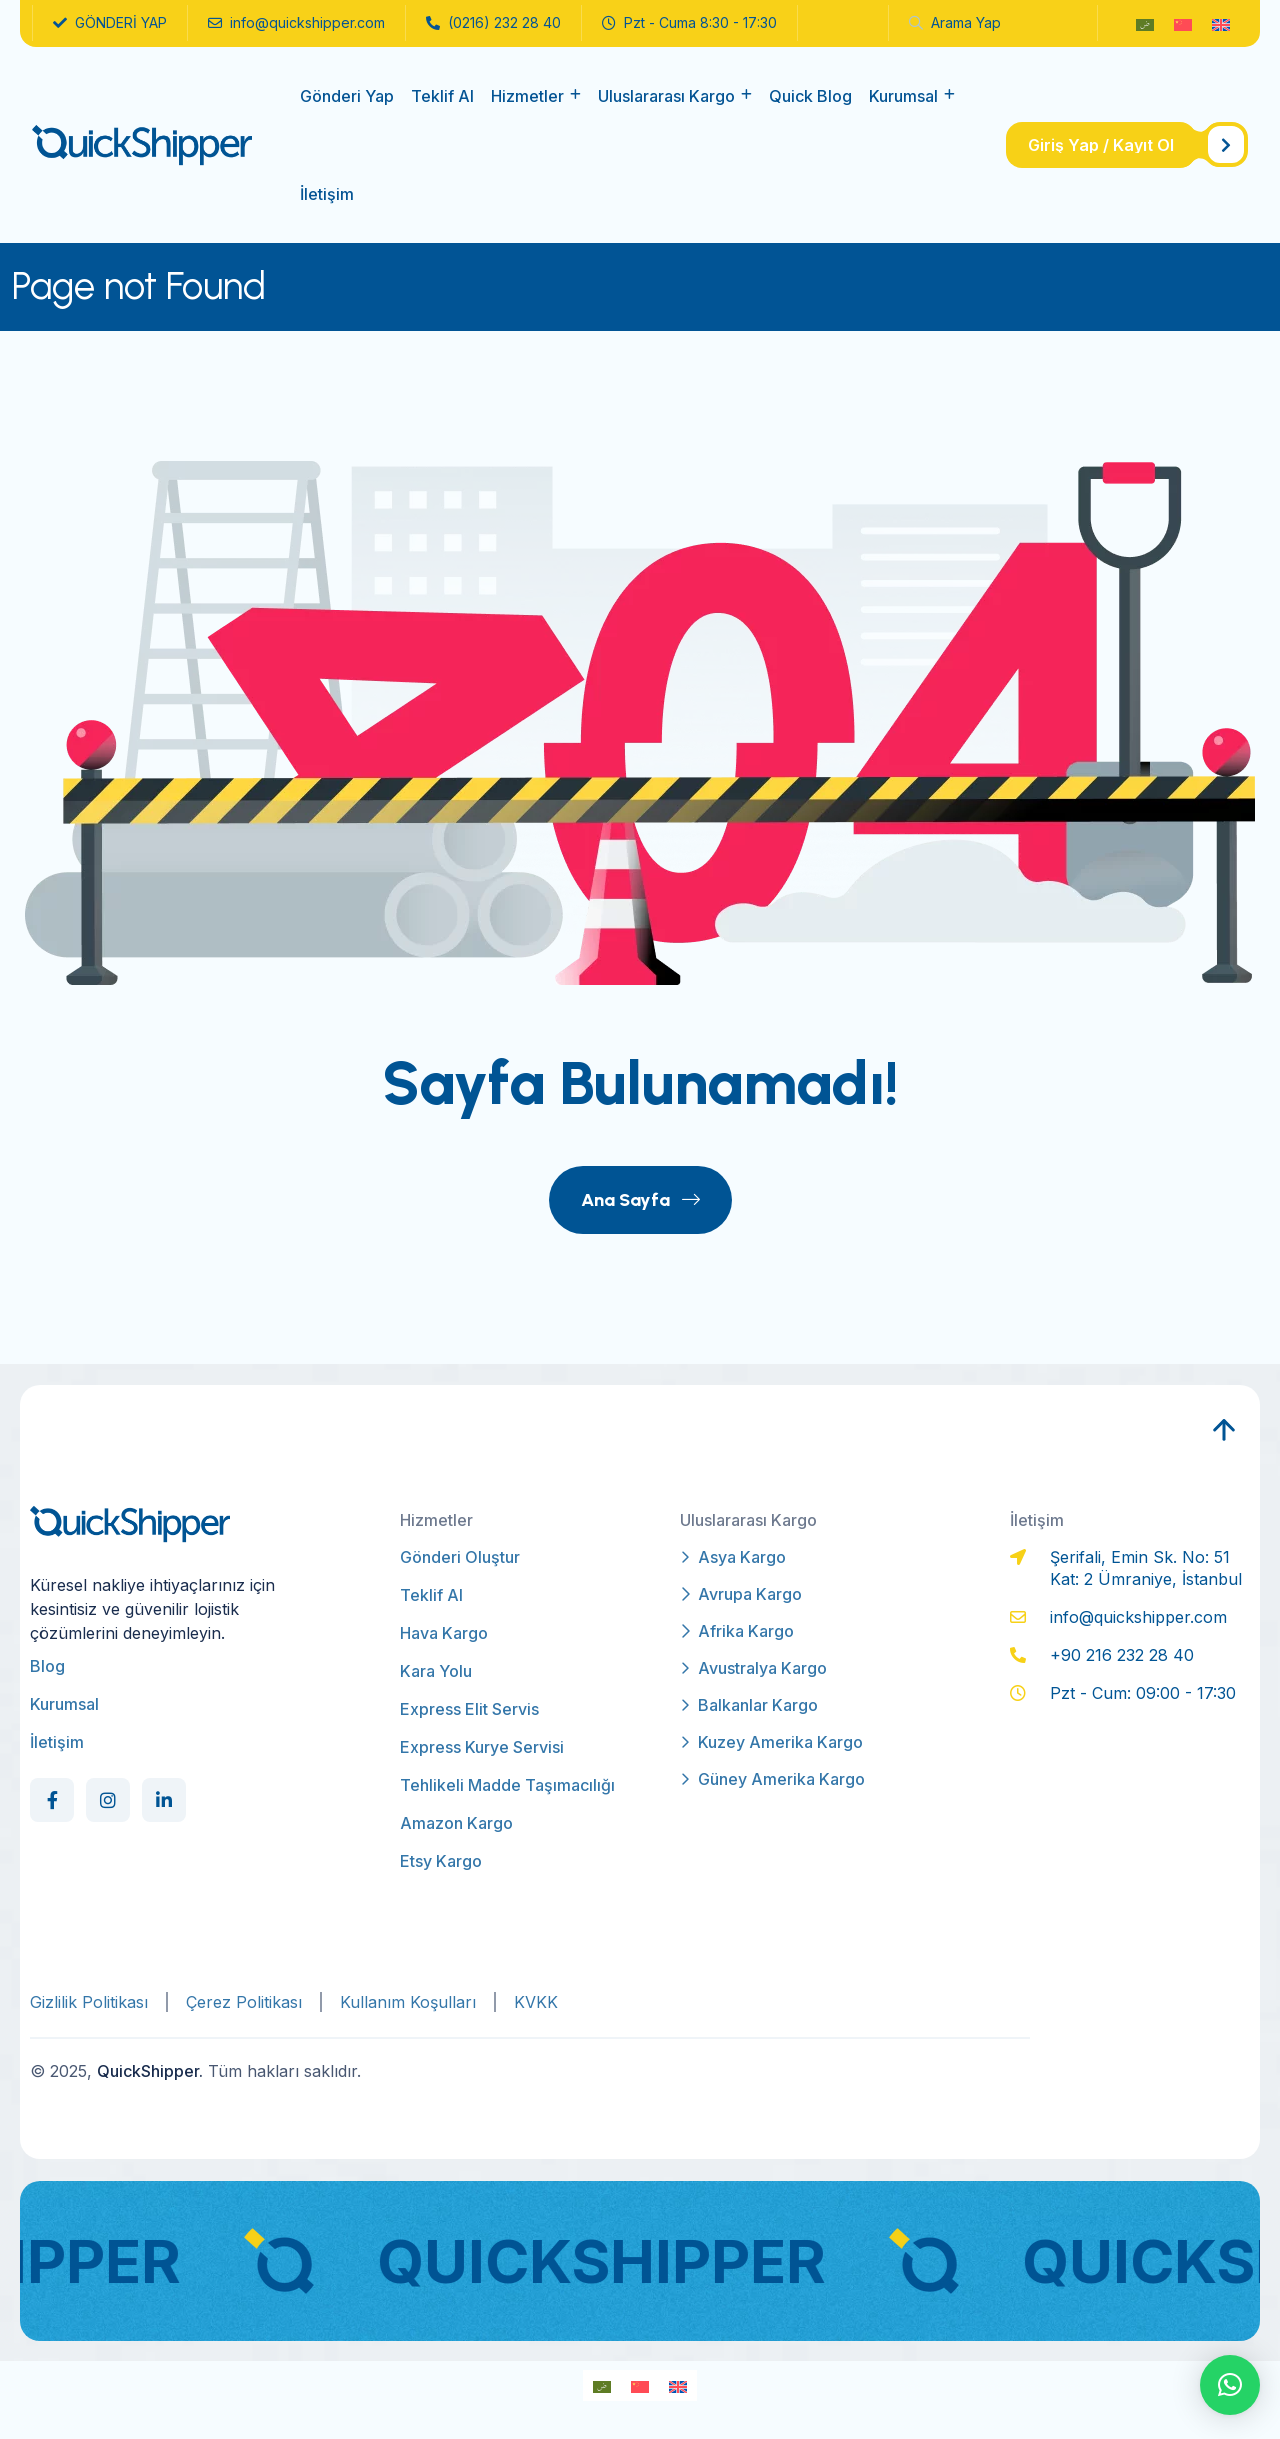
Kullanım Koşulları (408, 2002)
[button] (1230, 2385)
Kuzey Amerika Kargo (771, 1742)
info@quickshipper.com (1138, 1617)
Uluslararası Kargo (666, 96)
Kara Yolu (436, 1671)
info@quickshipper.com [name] (296, 23)
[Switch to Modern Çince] (1183, 23)
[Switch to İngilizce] (1221, 23)
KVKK (536, 2002)
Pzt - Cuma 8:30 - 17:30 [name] (689, 23)
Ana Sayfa (640, 1200)
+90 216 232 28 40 (1122, 1655)
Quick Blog (810, 96)
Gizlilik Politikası (89, 2002)
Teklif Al (442, 96)
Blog (47, 1666)
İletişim (327, 194)
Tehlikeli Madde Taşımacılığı (507, 1785)
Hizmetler (527, 96)
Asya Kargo (733, 1557)
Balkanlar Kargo (749, 1705)
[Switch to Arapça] (1145, 23)
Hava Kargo (444, 1633)
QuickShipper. (150, 2071)
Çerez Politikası (244, 2002)
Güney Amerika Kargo (772, 1779)
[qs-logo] (142, 144)
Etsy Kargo (441, 1861)
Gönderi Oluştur (460, 1557)
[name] (1127, 145)
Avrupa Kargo (741, 1594)
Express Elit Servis (469, 1709)
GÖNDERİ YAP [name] (110, 23)
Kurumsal (903, 96)
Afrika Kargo (737, 1631)
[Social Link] (52, 1800)
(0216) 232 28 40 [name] (493, 23)
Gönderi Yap (347, 96)
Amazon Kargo (456, 1823)
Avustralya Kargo (753, 1668)
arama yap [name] (955, 22)
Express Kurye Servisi (482, 1747)
